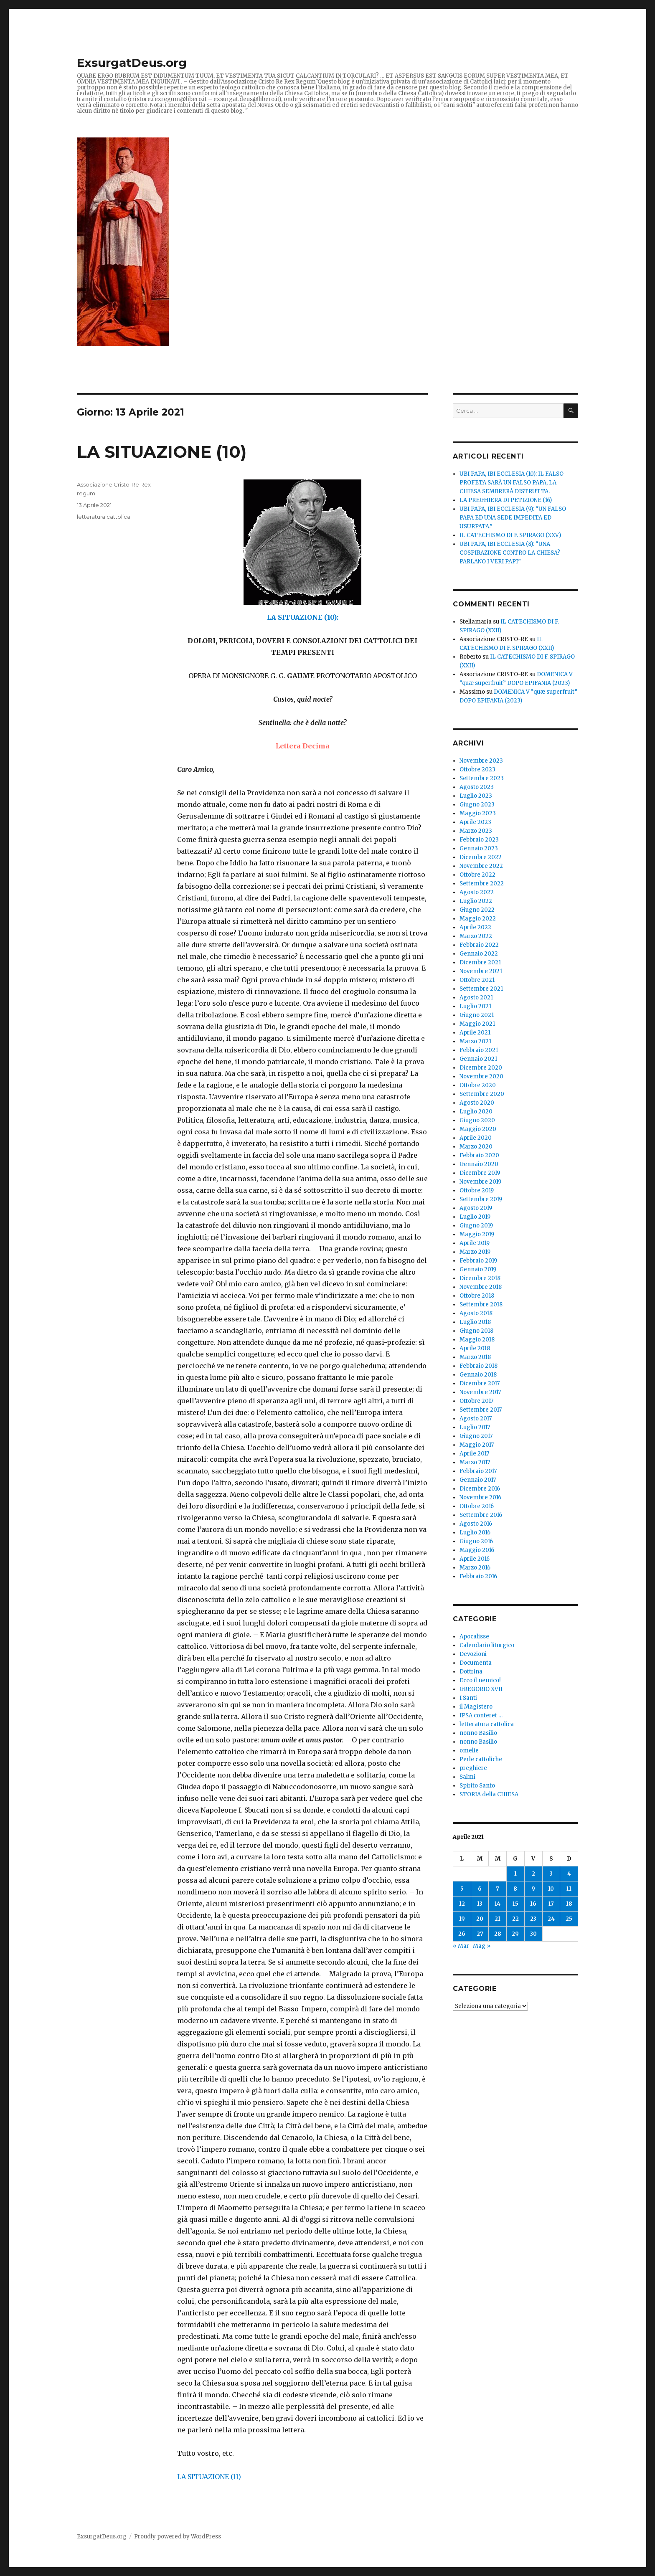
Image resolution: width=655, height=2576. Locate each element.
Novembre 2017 (480, 1392)
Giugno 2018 (476, 1330)
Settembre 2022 (482, 883)
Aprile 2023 (475, 822)
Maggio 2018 (477, 1339)
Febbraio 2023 (479, 839)
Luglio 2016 (475, 1532)
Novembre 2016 (480, 1497)
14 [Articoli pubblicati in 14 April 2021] (497, 1903)
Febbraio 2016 (478, 1576)
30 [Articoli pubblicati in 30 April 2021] (533, 1933)
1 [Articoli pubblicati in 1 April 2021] (515, 1873)
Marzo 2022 (476, 936)
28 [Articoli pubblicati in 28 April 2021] (497, 1933)
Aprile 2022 (475, 927)
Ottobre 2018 (477, 1295)
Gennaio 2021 (478, 1058)
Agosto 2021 (476, 997)
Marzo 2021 (475, 1041)
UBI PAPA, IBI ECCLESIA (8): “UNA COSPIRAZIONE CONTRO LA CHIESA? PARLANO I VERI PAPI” (510, 552)
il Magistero (476, 1706)
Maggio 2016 (477, 1550)
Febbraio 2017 (478, 1471)
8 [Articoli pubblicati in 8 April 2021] (515, 1888)
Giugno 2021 (477, 1015)
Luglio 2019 (475, 1216)
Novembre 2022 (481, 866)
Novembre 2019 (480, 1181)
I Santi (468, 1697)
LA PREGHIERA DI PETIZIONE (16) (506, 500)
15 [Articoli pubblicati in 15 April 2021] (515, 1903)
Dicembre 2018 (480, 1278)
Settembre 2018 (481, 1304)
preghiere (473, 1768)
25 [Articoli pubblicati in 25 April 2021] (569, 1918)
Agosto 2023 (477, 787)
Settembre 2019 (481, 1199)
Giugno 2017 (476, 1436)
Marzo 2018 (475, 1357)
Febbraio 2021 (479, 1050)
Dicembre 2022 (481, 857)
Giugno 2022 (477, 909)
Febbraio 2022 (479, 944)
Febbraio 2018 (479, 1365)
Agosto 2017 (476, 1418)
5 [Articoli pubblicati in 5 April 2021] (462, 1888)
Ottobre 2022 (477, 874)
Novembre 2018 (481, 1287)
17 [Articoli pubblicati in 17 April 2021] (551, 1903)
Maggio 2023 (478, 813)
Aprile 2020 (476, 1137)
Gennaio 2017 (478, 1479)
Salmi (467, 1776)
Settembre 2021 (481, 988)
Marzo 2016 (475, 1567)
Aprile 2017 (474, 1453)
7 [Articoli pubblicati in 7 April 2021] (497, 1888)
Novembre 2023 (481, 760)
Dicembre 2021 (480, 962)
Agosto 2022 (477, 892)
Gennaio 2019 (478, 1269)
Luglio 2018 (475, 1322)
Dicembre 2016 (480, 1488)
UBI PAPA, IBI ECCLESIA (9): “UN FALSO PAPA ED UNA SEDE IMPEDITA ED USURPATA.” (513, 517)
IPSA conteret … (481, 1715)
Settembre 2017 (481, 1409)
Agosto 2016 (476, 1523)
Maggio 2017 (477, 1444)
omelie (469, 1750)
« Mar (461, 1946)
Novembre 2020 (481, 1076)
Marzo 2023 (476, 830)
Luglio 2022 (476, 901)
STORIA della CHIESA (489, 1794)
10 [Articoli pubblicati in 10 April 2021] (551, 1888)
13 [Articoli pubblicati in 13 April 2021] (479, 1903)
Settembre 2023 (482, 778)
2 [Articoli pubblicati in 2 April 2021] (533, 1873)
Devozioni (473, 1654)
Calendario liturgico (487, 1645)
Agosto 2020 (477, 1102)
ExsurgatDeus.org (132, 63)
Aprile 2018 (475, 1348)
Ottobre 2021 (477, 980)
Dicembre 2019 (480, 1172)
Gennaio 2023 (479, 848)
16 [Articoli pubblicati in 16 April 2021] (533, 1903)
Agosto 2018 (476, 1313)
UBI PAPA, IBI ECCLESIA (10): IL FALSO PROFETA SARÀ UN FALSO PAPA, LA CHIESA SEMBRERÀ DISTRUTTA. (512, 482)
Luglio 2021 (475, 1006)
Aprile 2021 (475, 1032)
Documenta (476, 1662)
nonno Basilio (478, 1733)
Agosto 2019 (476, 1208)
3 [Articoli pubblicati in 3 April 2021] (551, 1873)
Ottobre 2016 (477, 1506)
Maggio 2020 (478, 1129)
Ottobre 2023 (477, 769)
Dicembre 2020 (481, 1067)
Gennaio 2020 (479, 1164)
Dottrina (471, 1671)
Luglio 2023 (476, 795)
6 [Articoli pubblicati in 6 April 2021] (480, 1888)
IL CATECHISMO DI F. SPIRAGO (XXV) (510, 535)
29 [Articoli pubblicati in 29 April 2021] (515, 1933)
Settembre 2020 (482, 1094)
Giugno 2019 (476, 1225)
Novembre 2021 (481, 971)
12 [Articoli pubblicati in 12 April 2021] (462, 1903)
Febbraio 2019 (478, 1260)
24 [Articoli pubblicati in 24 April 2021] (551, 1918)
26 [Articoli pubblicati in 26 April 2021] (461, 1933)
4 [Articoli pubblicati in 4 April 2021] (569, 1873)
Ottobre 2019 (477, 1190)
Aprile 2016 (475, 1558)
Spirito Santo (477, 1785)
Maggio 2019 (477, 1234)
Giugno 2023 (477, 804)
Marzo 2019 (475, 1251)
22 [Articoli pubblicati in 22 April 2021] (515, 1918)
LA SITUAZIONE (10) (161, 451)
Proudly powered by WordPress (177, 2536)
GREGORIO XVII (481, 1689)
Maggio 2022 (478, 918)
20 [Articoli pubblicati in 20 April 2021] (479, 1918)
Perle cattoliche (481, 1759)
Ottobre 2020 (478, 1085)
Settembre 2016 (481, 1515)
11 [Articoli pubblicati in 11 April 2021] (568, 1888)
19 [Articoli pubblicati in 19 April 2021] (462, 1918)
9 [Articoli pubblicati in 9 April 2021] (533, 1888)
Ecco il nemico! (480, 1680)
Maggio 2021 (477, 1023)
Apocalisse (474, 1636)
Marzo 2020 (476, 1146)
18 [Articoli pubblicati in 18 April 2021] (569, 1903)
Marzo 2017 (475, 1462)
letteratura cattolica (103, 516)
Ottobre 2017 (476, 1401)
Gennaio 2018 (478, 1374)
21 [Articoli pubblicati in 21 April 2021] (497, 1918)
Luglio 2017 (475, 1427)
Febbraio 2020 (479, 1155)
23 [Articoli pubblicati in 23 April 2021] (533, 1918)
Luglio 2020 (476, 1111)
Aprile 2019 (475, 1243)
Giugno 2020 (477, 1120)
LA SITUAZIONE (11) (209, 2476)
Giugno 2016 (476, 1541)
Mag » (481, 1946)
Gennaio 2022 (479, 953)
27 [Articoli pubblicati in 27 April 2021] (480, 1933)
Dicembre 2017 (480, 1383)
